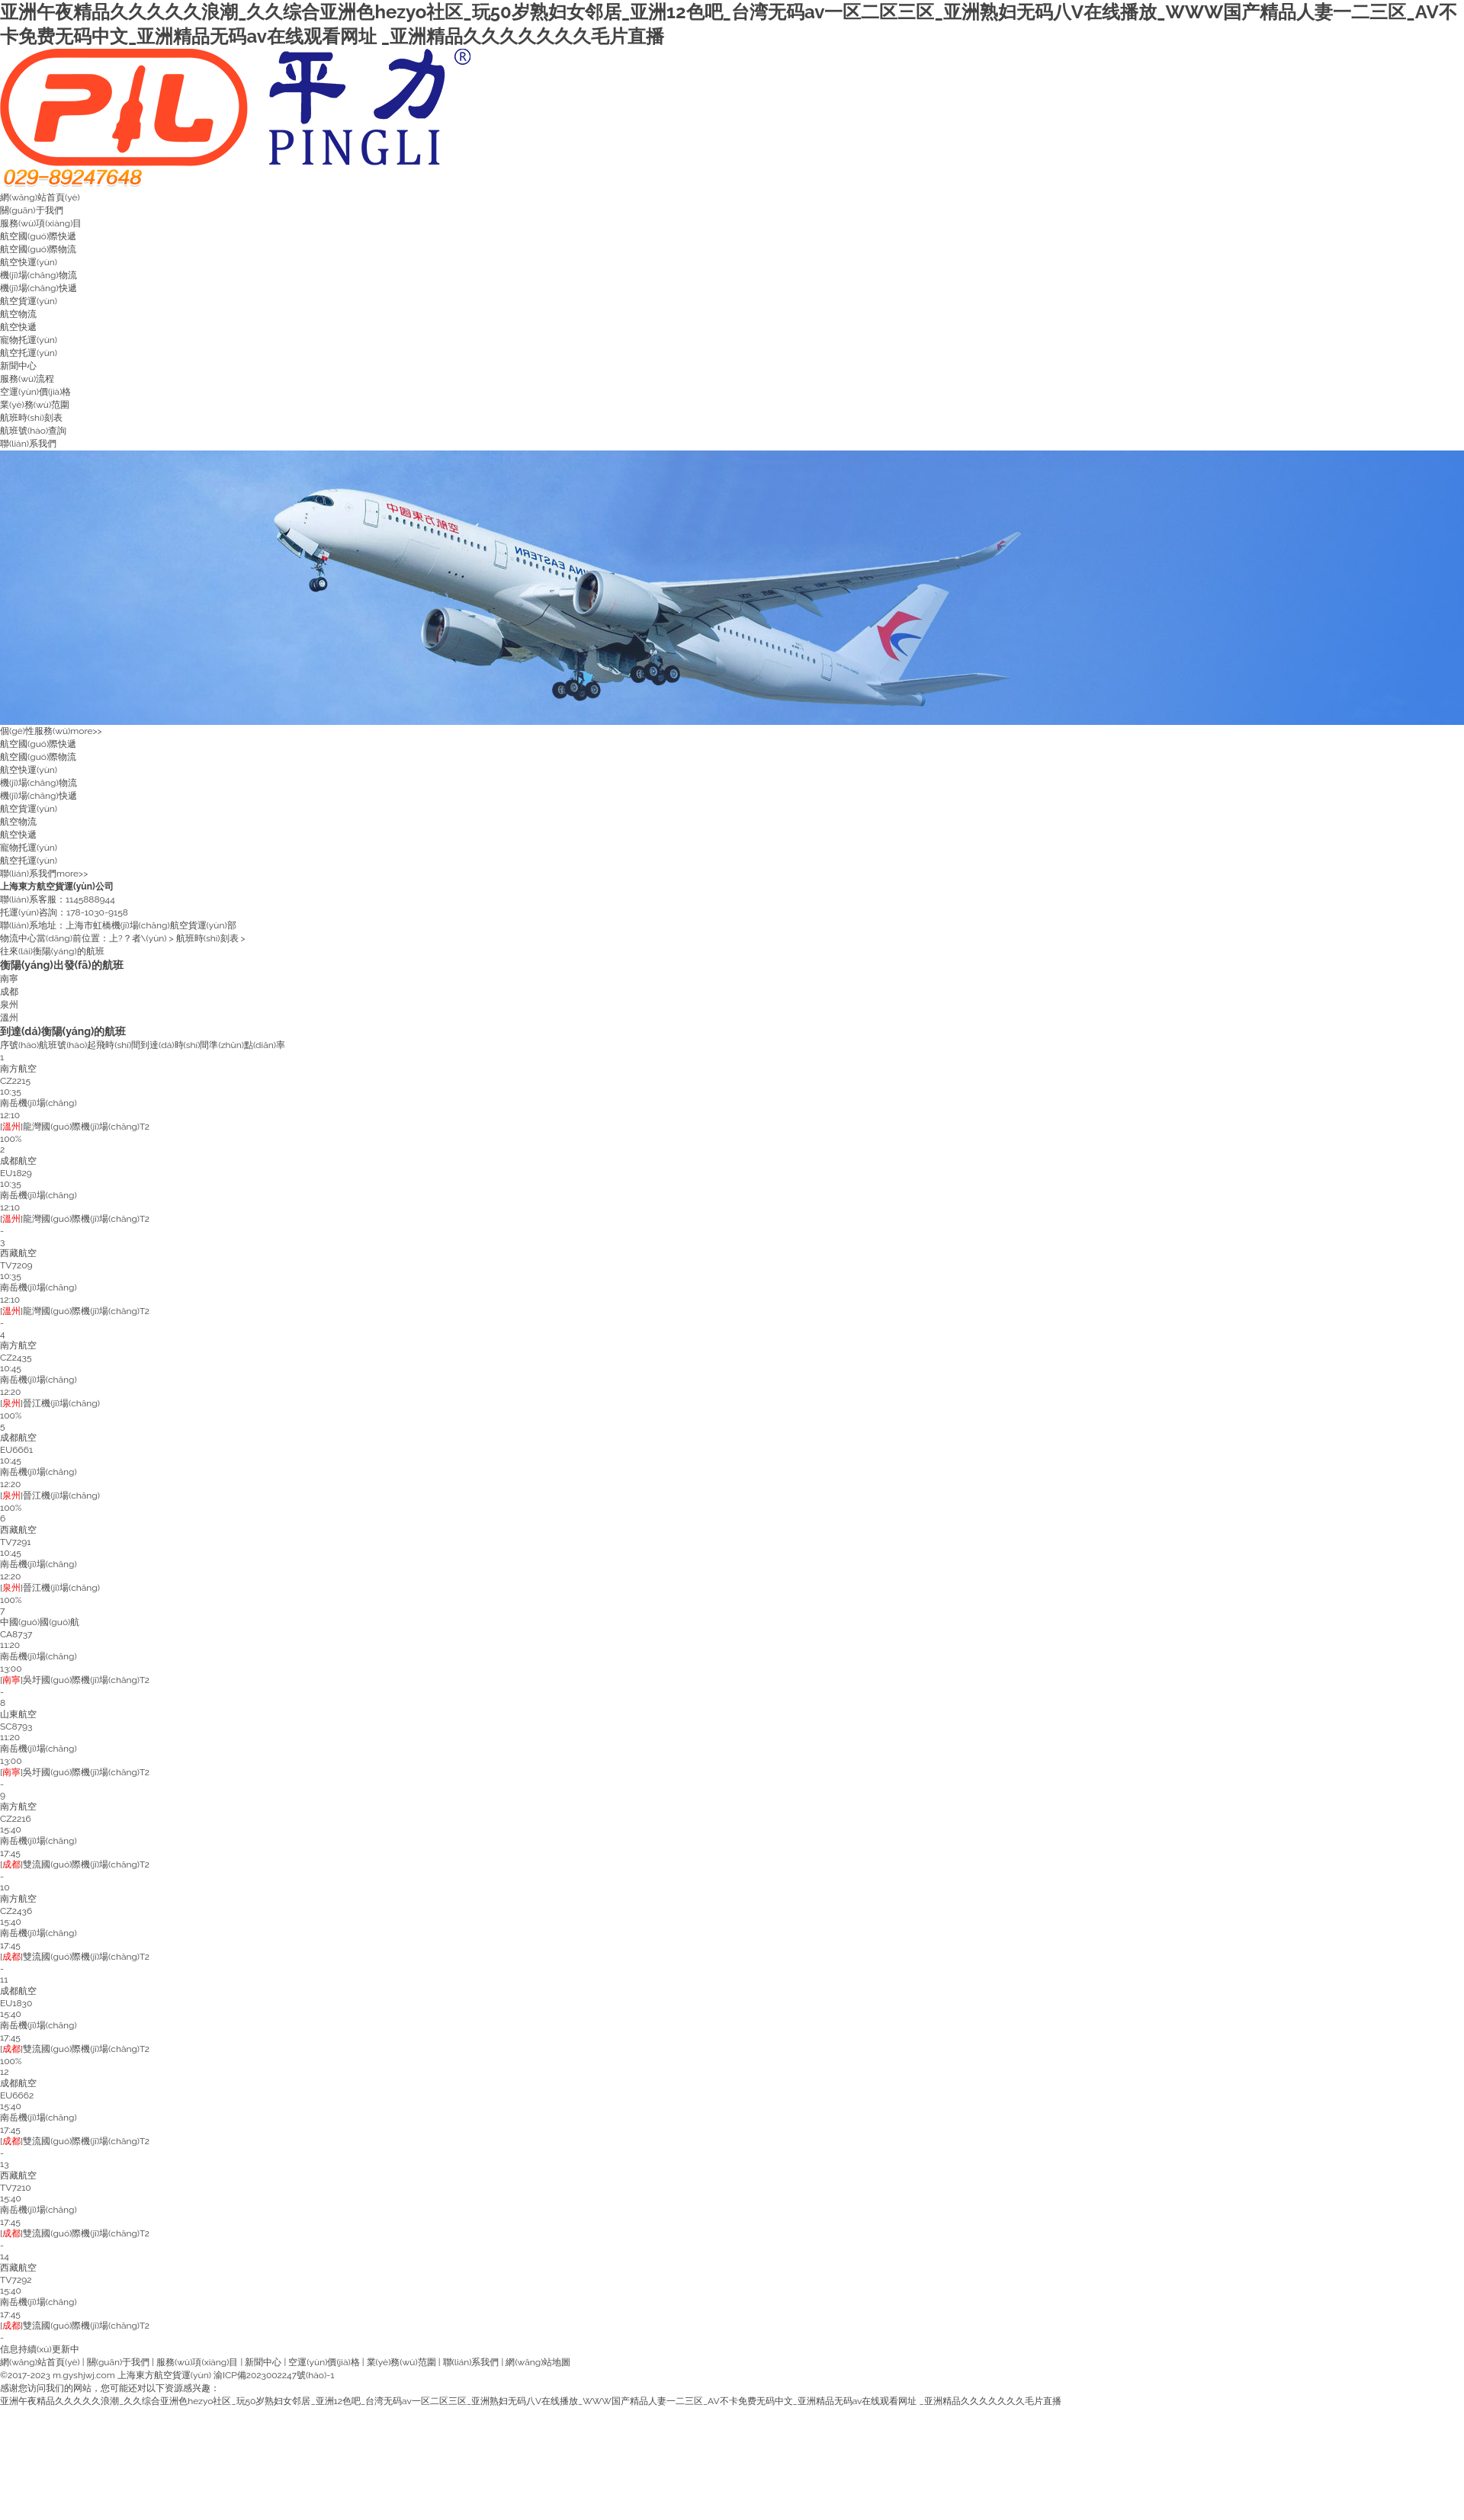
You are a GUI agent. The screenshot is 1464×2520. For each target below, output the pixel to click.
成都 (9, 991)
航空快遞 (18, 327)
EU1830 (16, 2003)
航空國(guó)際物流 (38, 249)
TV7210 (15, 2187)
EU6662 (17, 2095)
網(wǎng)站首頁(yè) (40, 197)
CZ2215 (15, 1081)
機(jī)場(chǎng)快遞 (38, 288)
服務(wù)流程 (27, 379)
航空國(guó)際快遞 (38, 236)
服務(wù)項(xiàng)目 (41, 223)
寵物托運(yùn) (28, 340)
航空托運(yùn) (28, 353)
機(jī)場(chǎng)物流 (38, 275)
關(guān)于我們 (31, 210)
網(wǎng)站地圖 (538, 2362)
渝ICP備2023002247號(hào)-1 (274, 2375)
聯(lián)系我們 (28, 443)
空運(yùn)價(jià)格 (35, 391)
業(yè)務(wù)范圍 (34, 404)
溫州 (9, 1017)
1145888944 (90, 899)
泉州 (9, 1004)
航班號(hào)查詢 (33, 430)
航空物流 (18, 314)
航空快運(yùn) (28, 262)
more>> (85, 731)
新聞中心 (18, 366)
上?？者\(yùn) (138, 938)
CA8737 (16, 1634)
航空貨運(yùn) (28, 301)
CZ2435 (16, 1357)
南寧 (9, 978)
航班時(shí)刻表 (31, 417)
